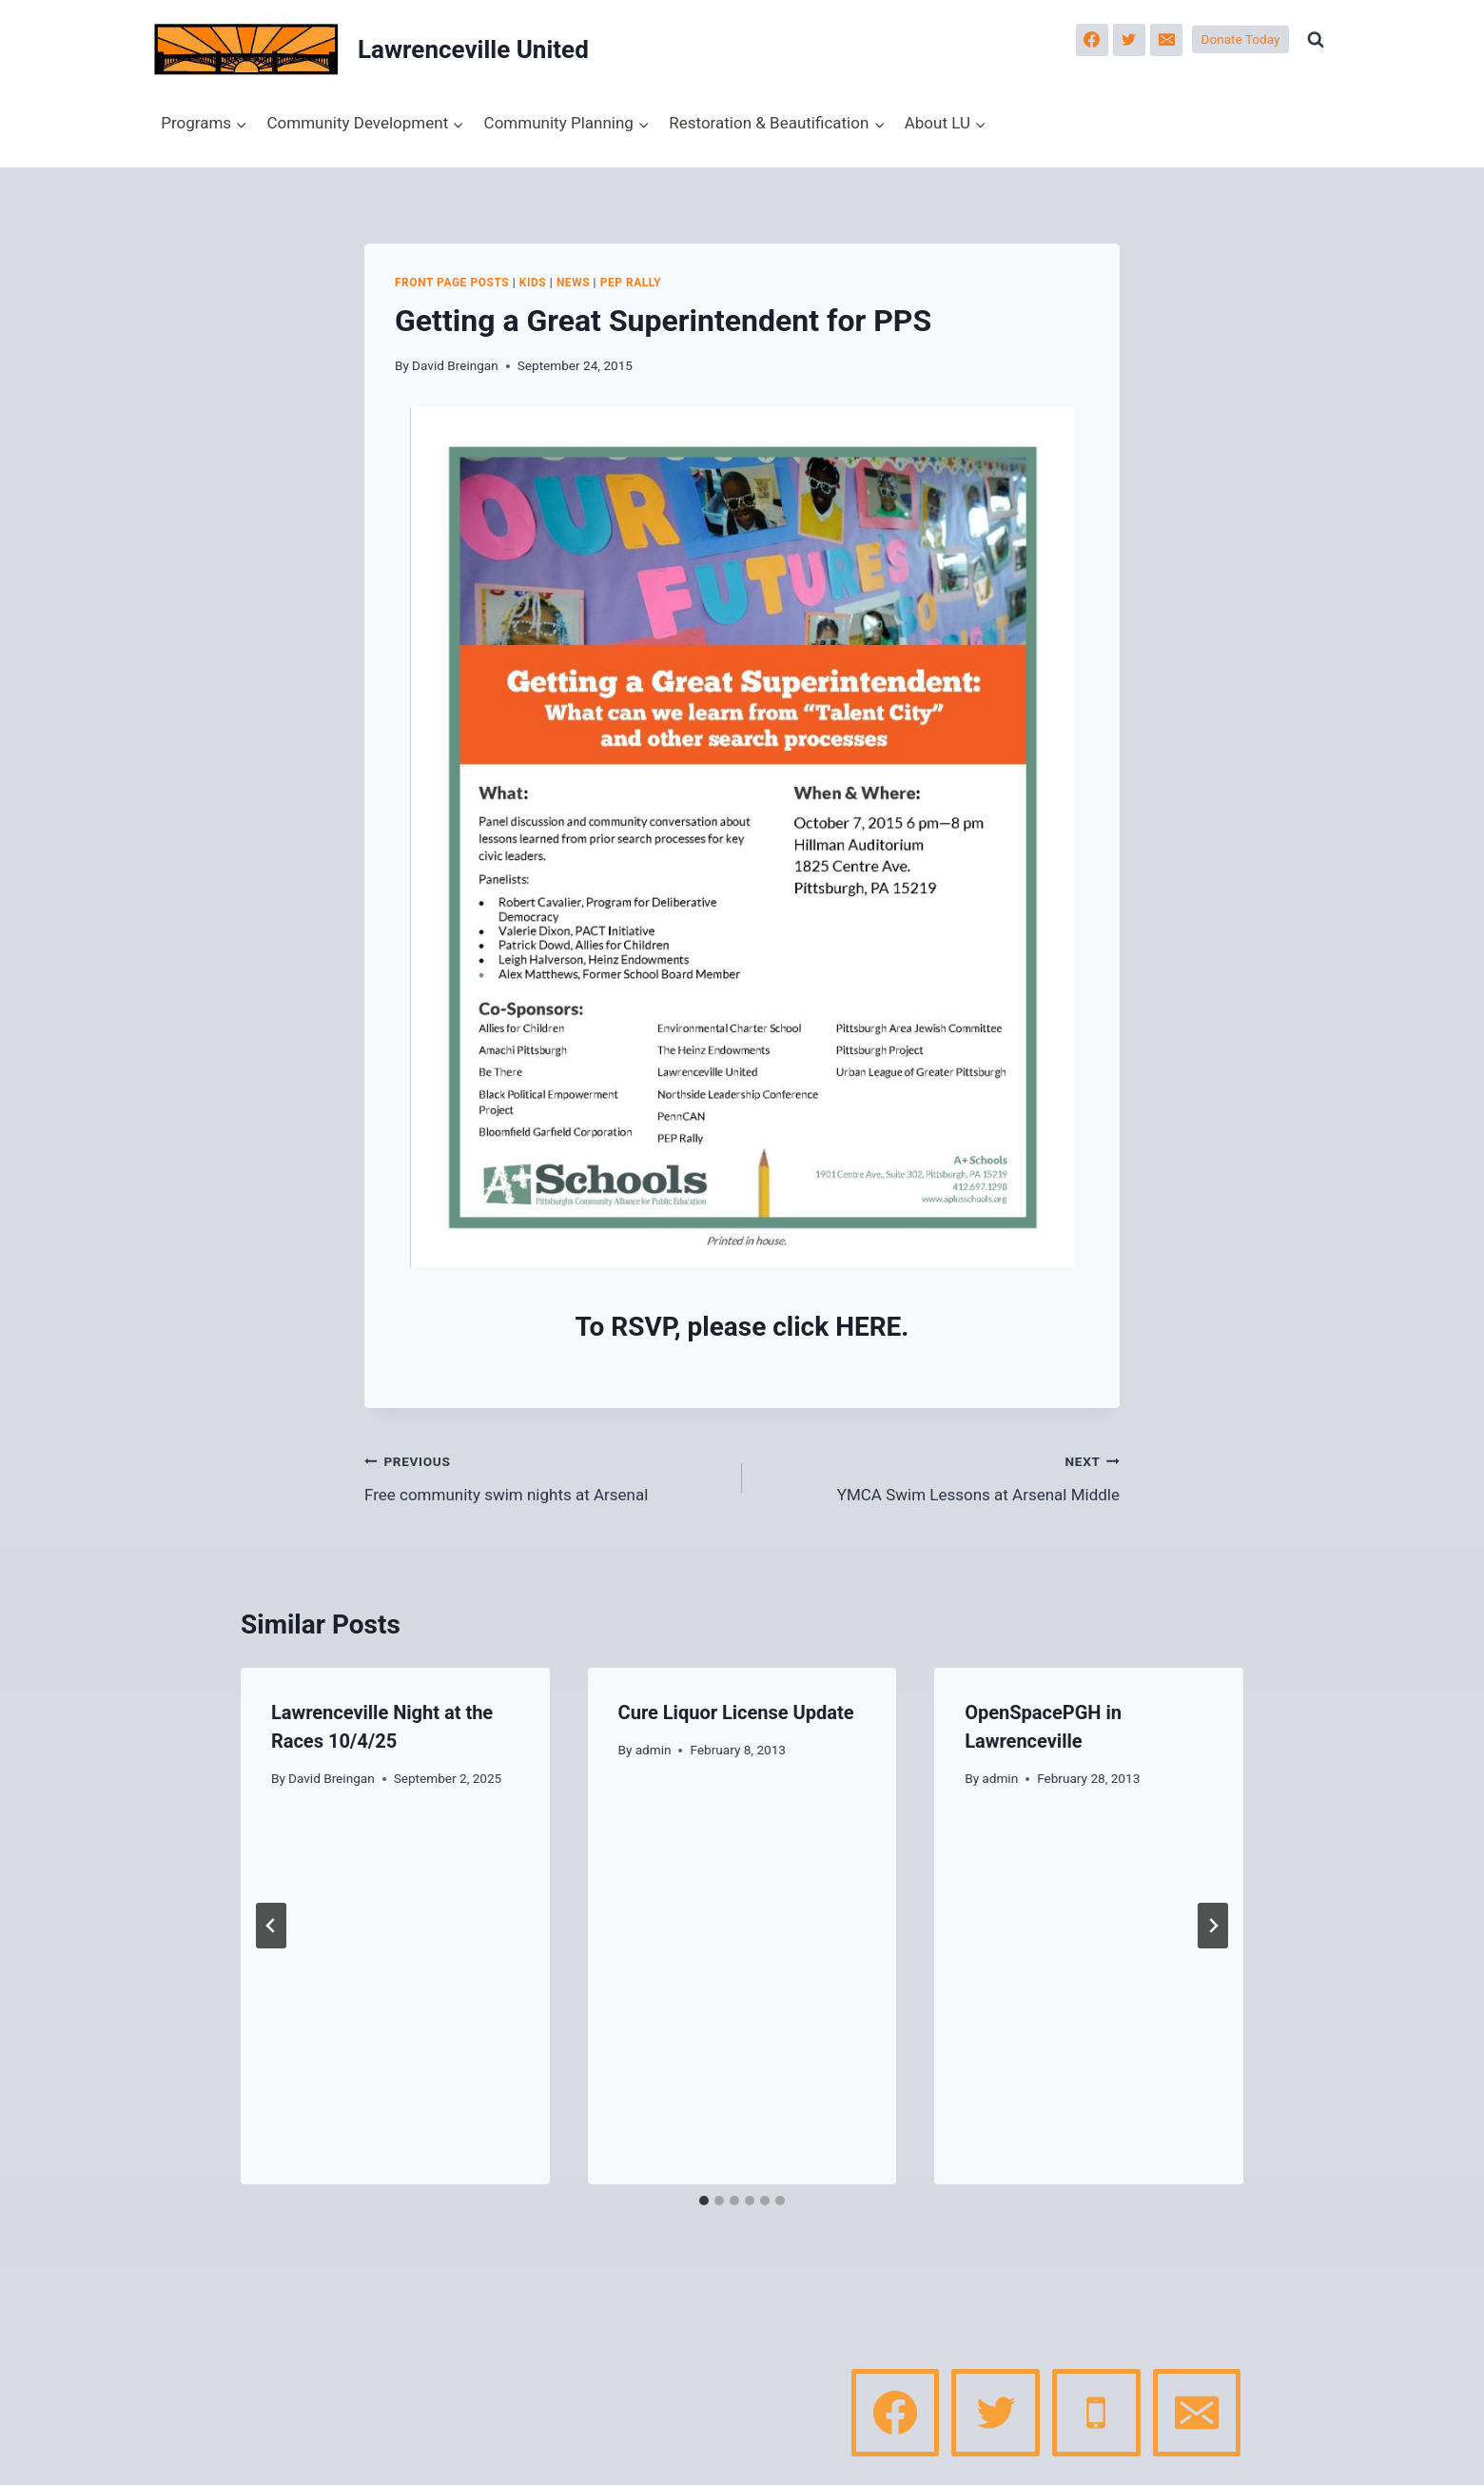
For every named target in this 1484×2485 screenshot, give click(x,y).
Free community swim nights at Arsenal (545, 1476)
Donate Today (1240, 39)
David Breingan (455, 365)
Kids (532, 282)
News (573, 282)
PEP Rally (631, 282)
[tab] (704, 2200)
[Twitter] (1129, 40)
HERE (868, 1326)
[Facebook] (1092, 40)
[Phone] (1096, 2412)
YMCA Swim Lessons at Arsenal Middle (939, 1476)
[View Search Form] (1315, 40)
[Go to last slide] (271, 1925)
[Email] (1166, 40)
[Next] (1213, 1925)
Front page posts (452, 282)
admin (653, 1749)
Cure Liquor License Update (736, 1712)
